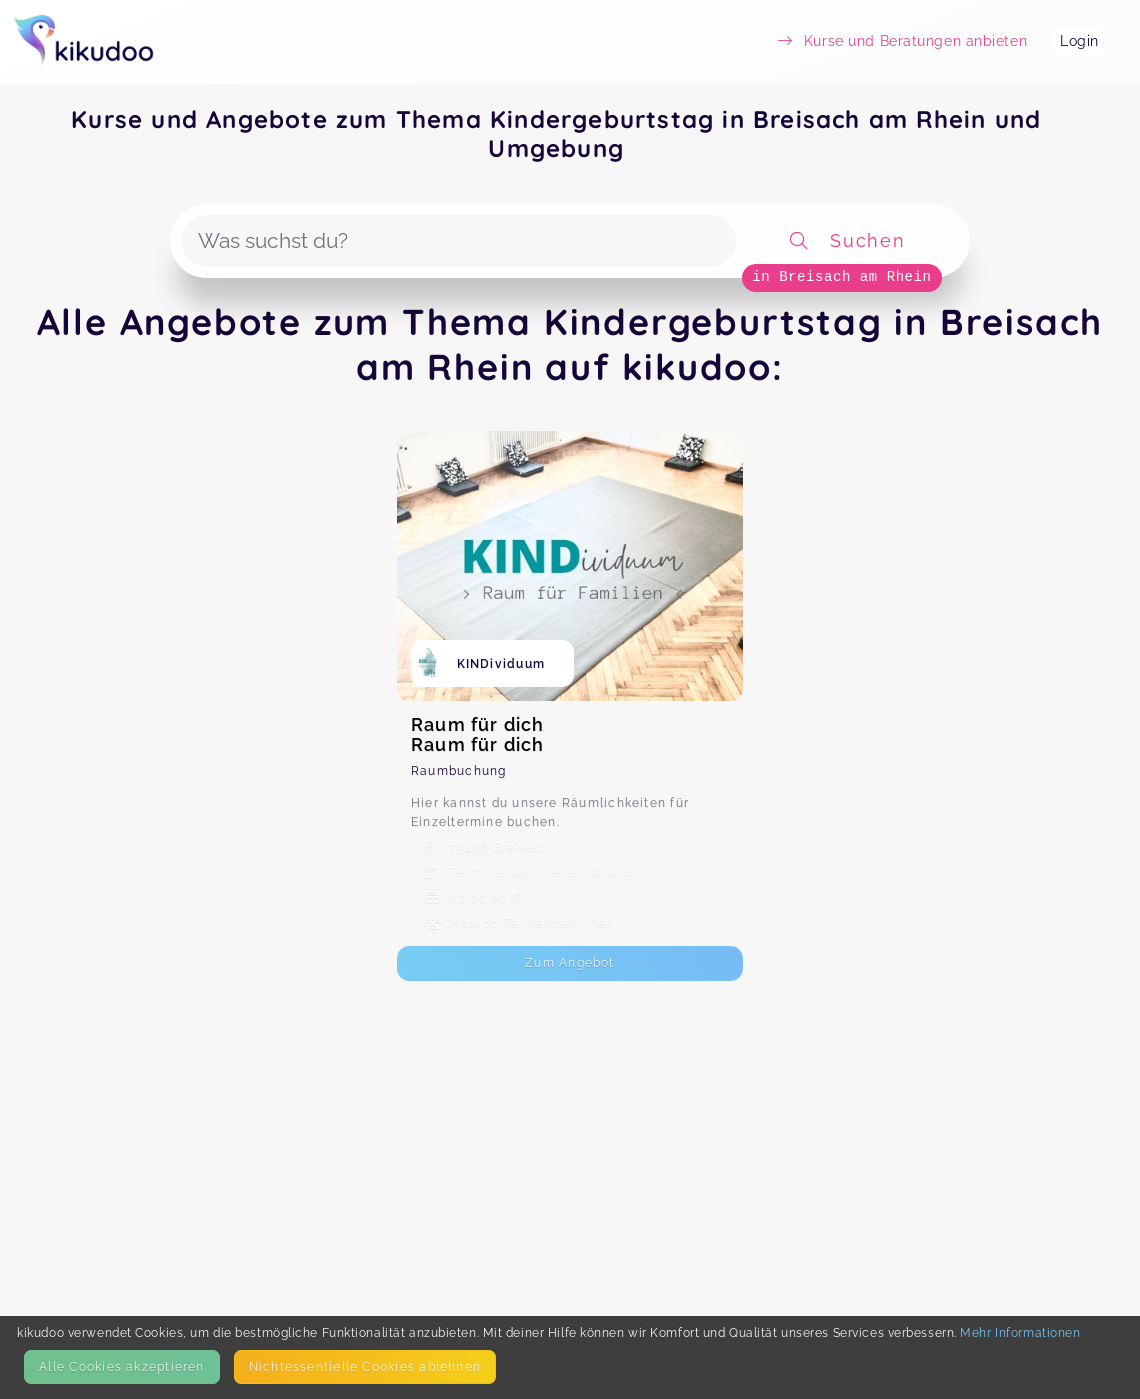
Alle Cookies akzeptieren (121, 1366)
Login (1079, 41)
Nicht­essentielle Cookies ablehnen (365, 1366)
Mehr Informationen (1020, 1332)
